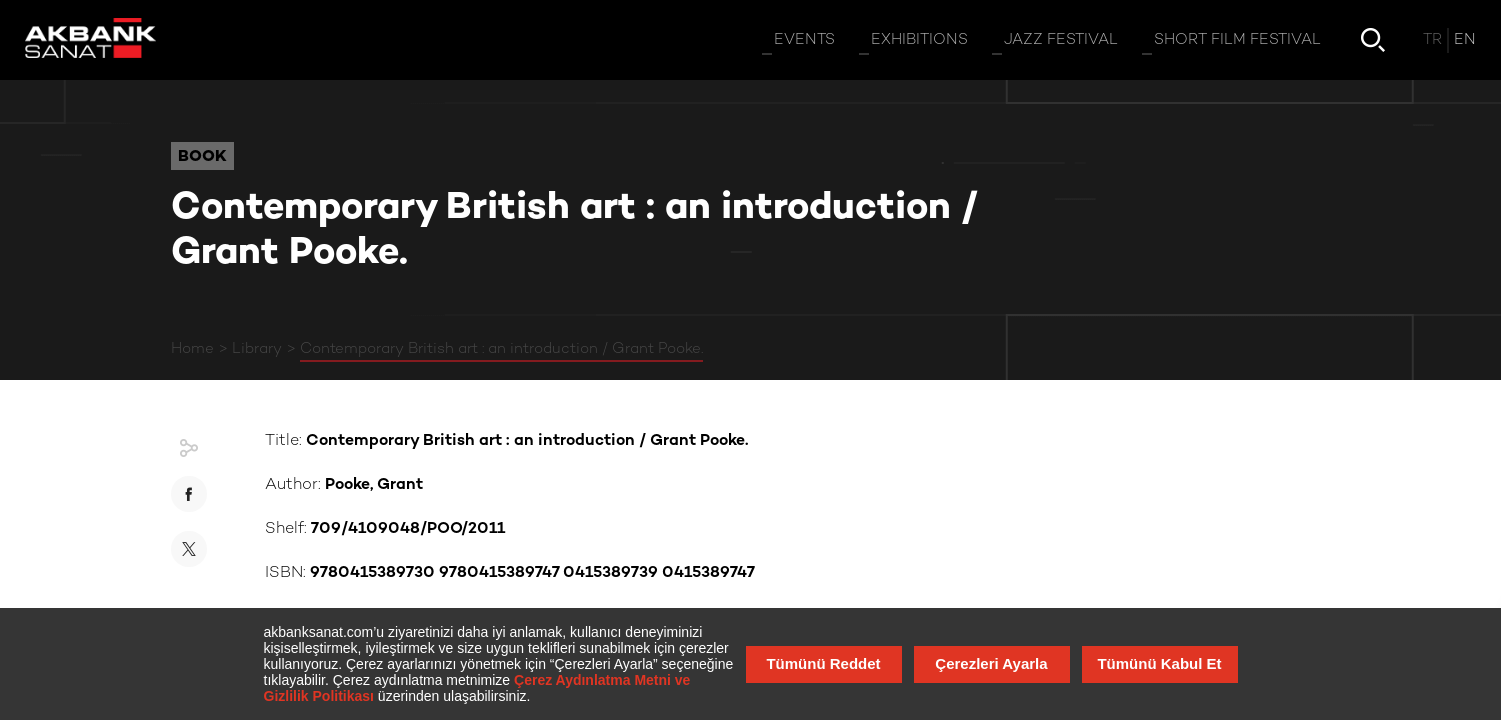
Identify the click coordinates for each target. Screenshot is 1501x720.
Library (257, 349)
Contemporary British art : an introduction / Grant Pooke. (501, 349)
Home (192, 349)
